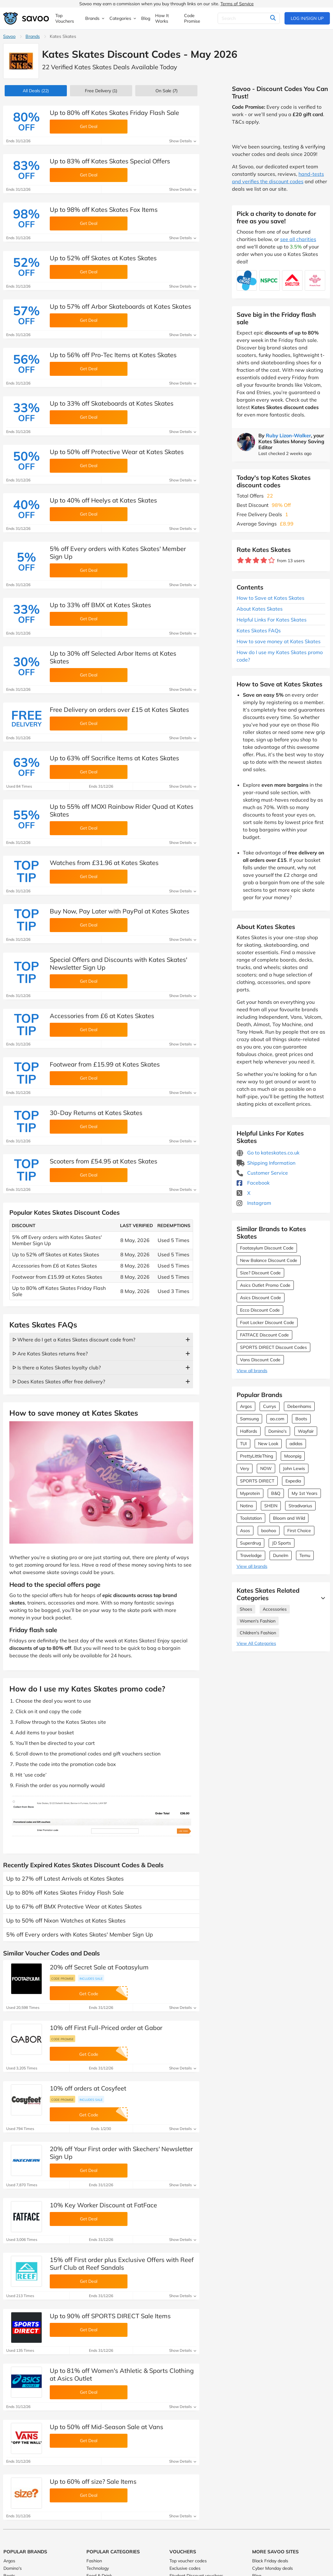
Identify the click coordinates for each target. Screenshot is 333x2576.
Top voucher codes (188, 2561)
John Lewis (294, 1468)
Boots (301, 1419)
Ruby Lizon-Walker (288, 435)
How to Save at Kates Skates (270, 598)
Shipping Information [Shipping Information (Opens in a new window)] (266, 1163)
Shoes (246, 1609)
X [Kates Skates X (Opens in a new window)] (243, 1193)
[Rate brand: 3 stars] (256, 560)
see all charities (298, 239)
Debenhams (299, 1406)
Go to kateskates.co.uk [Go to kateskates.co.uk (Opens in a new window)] (268, 1152)
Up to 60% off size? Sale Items (93, 2481)
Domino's (277, 1431)
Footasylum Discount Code (267, 1248)
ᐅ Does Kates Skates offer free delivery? (58, 1381)
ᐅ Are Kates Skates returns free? (50, 1353)
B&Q (275, 1493)
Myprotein (250, 1493)
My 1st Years (304, 1493)
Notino (246, 1506)
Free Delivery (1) (101, 90)
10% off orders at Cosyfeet (88, 2088)
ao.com (277, 1419)
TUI (243, 1443)
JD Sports (281, 1543)
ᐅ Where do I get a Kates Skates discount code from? (73, 1339)
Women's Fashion (257, 1621)
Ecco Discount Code (260, 1310)
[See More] (321, 1598)
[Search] (249, 18)
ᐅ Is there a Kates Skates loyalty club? (56, 1367)
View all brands (252, 1370)
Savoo (9, 36)
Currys (269, 1406)
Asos (245, 1530)
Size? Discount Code (260, 1273)
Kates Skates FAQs (259, 630)
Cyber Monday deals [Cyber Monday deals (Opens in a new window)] (272, 2568)
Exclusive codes (185, 2568)
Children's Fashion (258, 1633)
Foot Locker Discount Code (267, 1322)
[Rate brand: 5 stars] (271, 560)
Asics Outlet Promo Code (265, 1285)
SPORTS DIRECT (257, 1481)
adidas (296, 1443)
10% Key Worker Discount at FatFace (103, 2205)
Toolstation (251, 1518)
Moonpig (292, 1456)
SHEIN (270, 1506)
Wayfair (306, 1431)
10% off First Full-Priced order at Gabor (106, 2028)
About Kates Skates (260, 609)
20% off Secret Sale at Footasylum (99, 1967)
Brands (32, 36)
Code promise (62, 1978)
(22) (36, 90)
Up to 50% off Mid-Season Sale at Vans (106, 2427)
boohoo (268, 1530)
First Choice (299, 1530)
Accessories (275, 1609)
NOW (266, 1468)
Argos (246, 1406)
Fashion (94, 2561)
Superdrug (250, 1543)
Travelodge (251, 1555)
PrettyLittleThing (256, 1456)
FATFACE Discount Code (264, 1335)
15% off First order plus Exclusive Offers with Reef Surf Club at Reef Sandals (122, 2263)
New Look (268, 1443)
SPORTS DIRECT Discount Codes (273, 1347)
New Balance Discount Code (268, 1260)
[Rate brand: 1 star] (240, 560)
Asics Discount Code (260, 1297)
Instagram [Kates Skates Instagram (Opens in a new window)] (254, 1203)
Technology (97, 2568)
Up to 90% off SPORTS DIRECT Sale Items (110, 2316)
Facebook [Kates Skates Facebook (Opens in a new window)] (253, 1183)
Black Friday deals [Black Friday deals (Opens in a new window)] (270, 2561)
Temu (304, 1555)
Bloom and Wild (289, 1518)
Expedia (293, 1481)
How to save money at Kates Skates (279, 641)
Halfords (248, 1431)
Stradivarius (300, 1506)
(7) (166, 90)
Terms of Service (237, 4)
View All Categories (256, 1643)
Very (244, 1468)
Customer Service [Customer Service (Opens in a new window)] (262, 1173)
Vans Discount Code (260, 1360)
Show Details (182, 141)
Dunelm (280, 1555)
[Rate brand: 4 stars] (264, 560)
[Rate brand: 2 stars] (248, 560)
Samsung (249, 1419)
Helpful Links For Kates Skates (272, 620)
